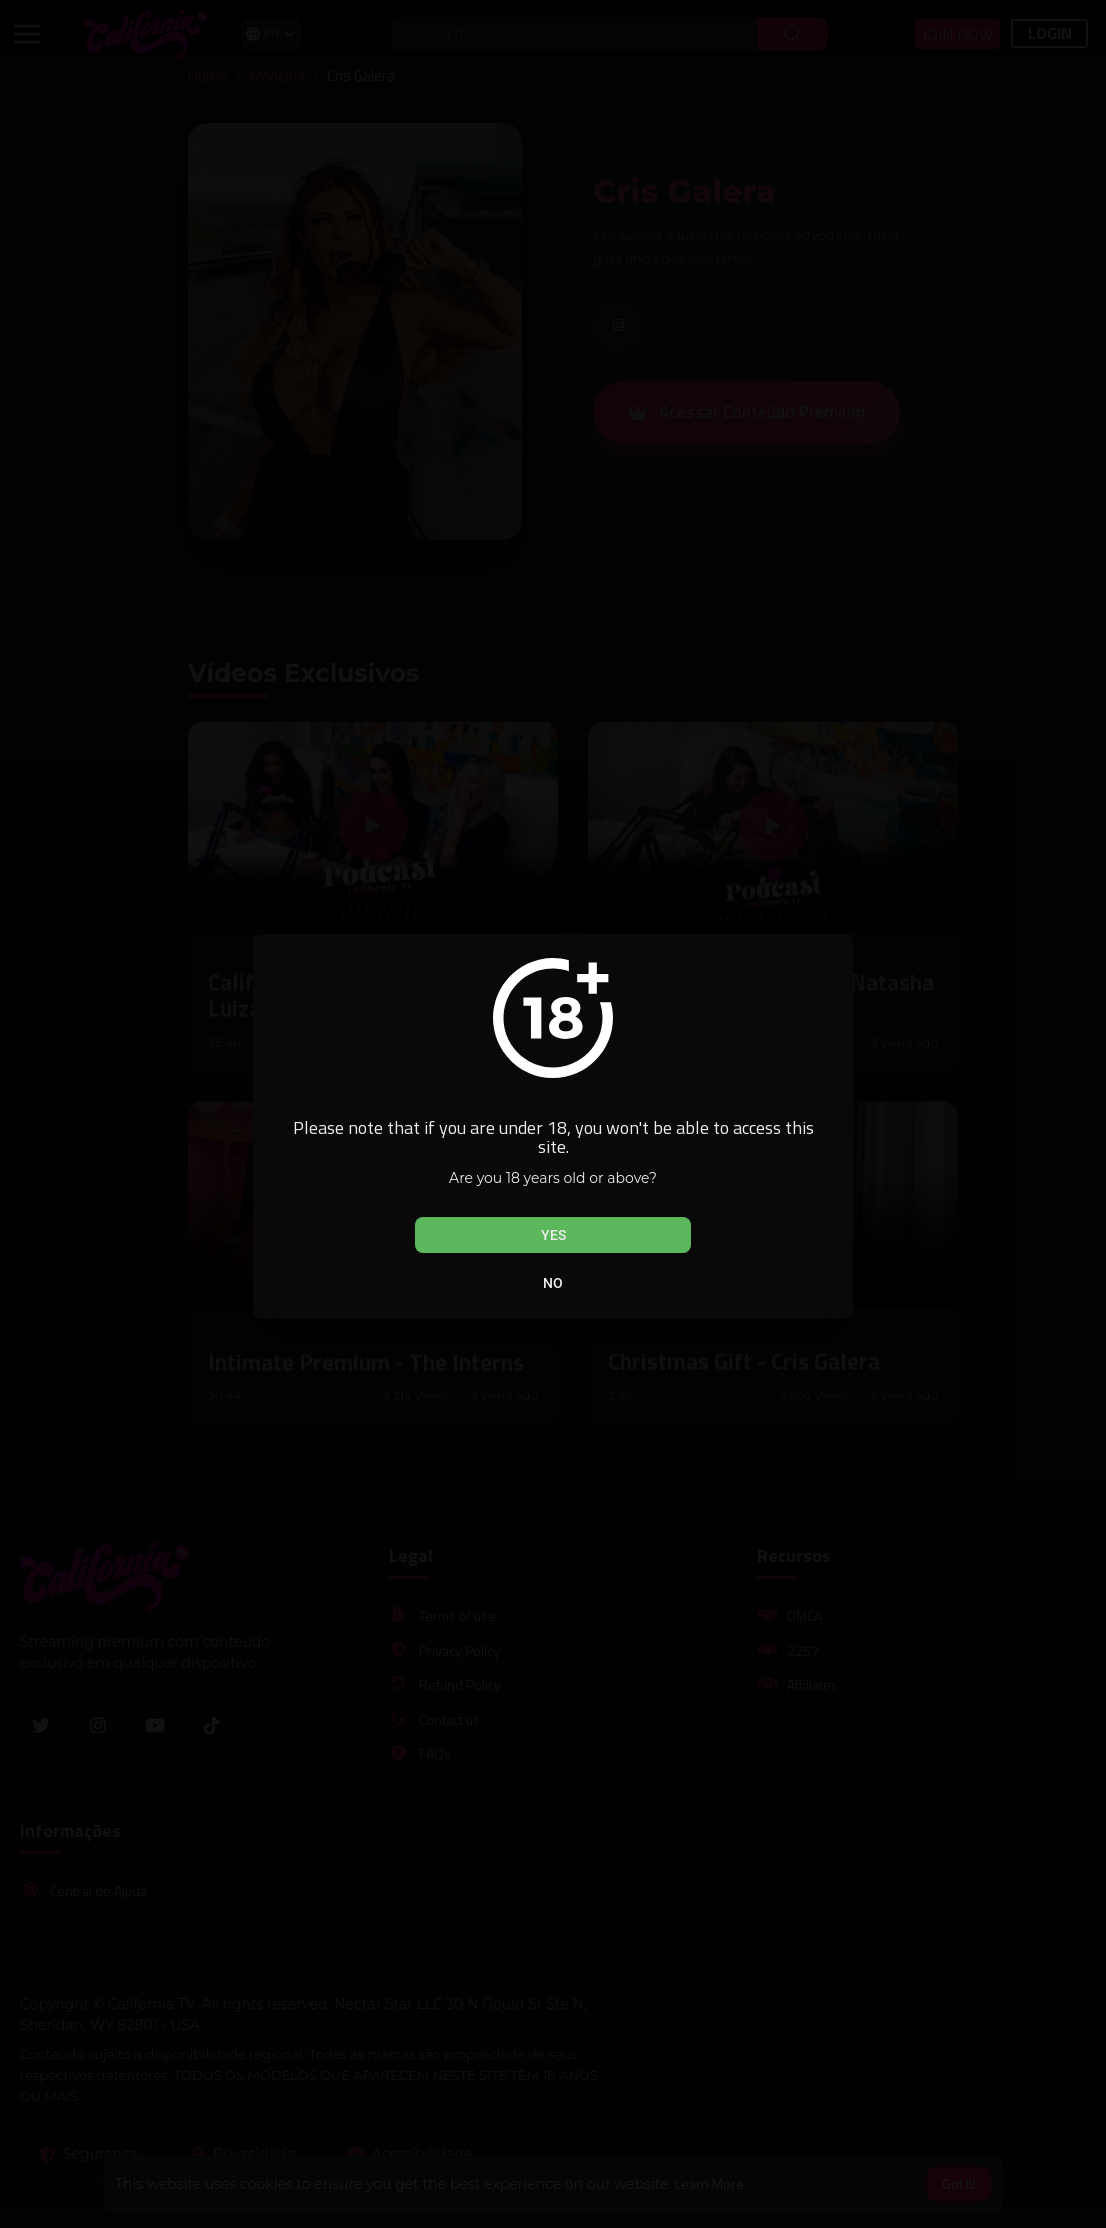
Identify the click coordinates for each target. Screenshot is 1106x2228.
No (553, 1283)
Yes (553, 1235)
